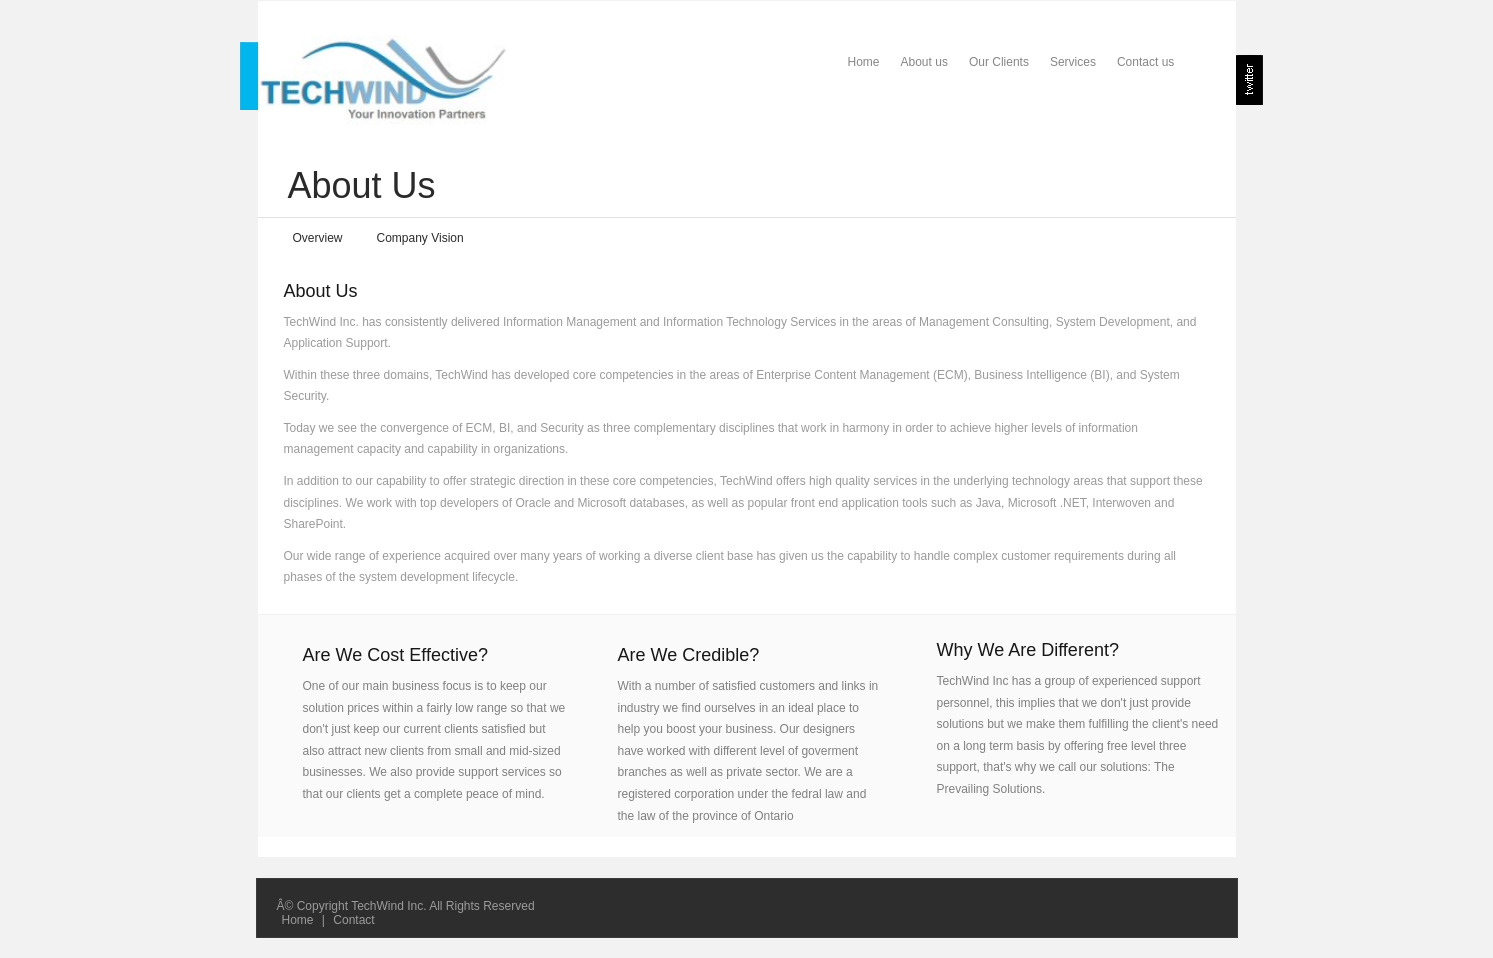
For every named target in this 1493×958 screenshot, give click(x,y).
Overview (318, 238)
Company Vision (420, 238)
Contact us (1145, 62)
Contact (353, 920)
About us (924, 62)
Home (864, 62)
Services (1073, 62)
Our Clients (999, 62)
